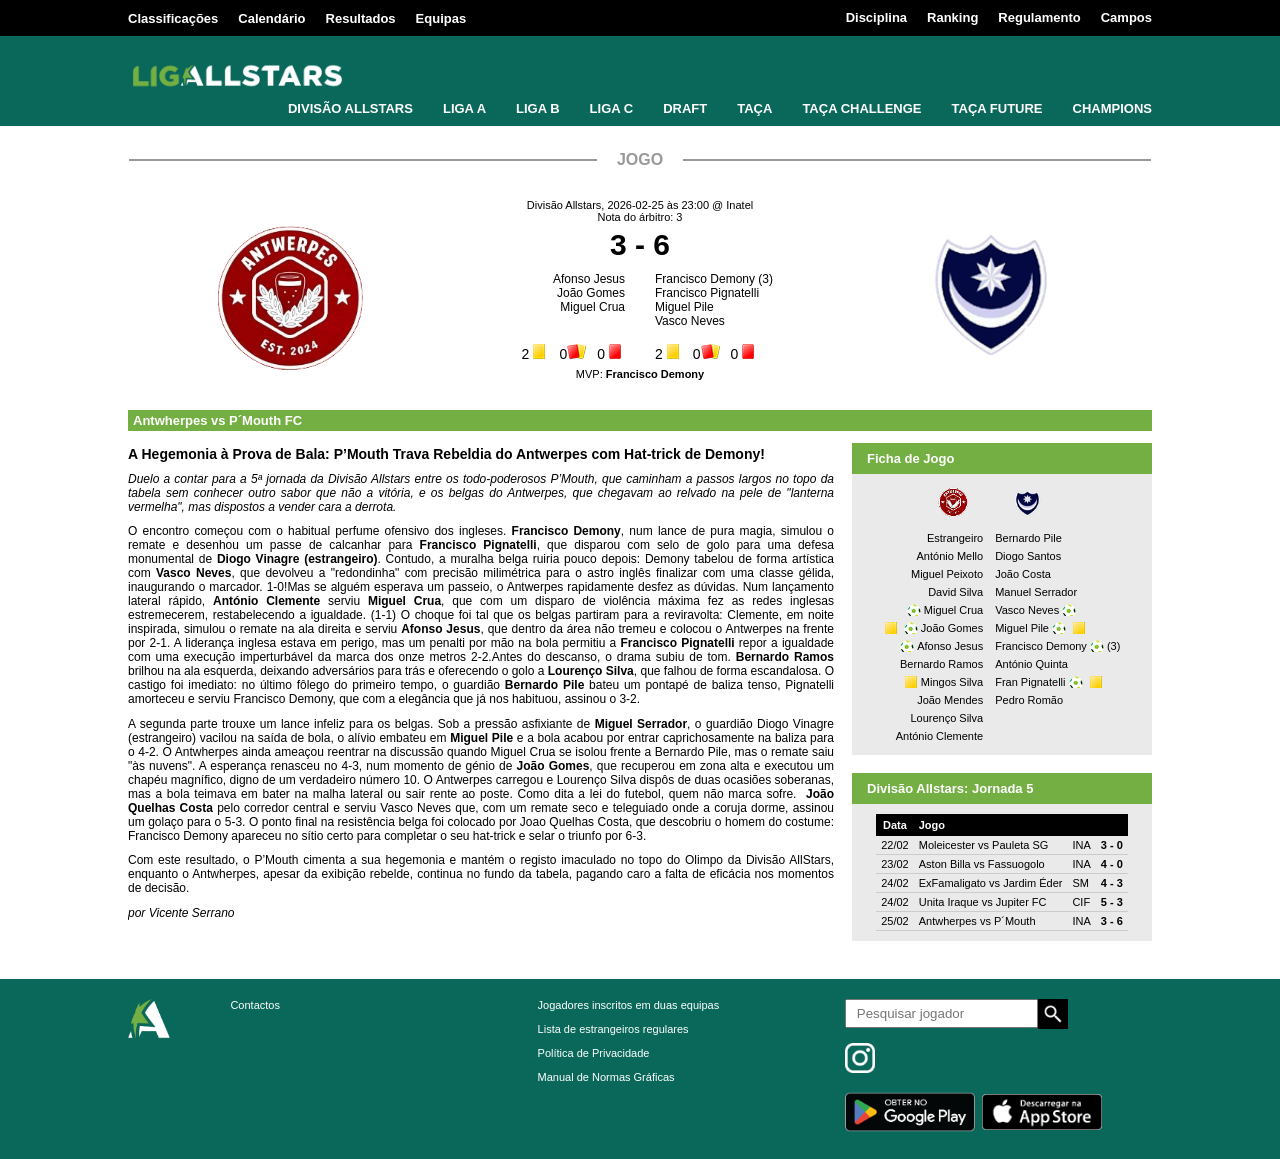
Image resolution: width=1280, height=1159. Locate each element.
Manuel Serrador (1036, 592)
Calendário (271, 18)
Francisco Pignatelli (707, 293)
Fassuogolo (1016, 864)
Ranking (952, 17)
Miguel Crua (592, 307)
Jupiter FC (1021, 902)
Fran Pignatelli (1030, 682)
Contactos (255, 1005)
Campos (1126, 17)
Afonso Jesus (589, 279)
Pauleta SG (1020, 845)
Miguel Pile (684, 307)
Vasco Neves (690, 321)
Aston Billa (945, 864)
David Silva (955, 592)
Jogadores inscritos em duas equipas (629, 1005)
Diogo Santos (1028, 556)
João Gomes (591, 293)
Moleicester (947, 845)
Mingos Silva (952, 682)
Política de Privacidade (594, 1053)
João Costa (1023, 574)
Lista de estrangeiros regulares (613, 1029)
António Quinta (1031, 664)
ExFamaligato (952, 883)
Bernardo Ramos (941, 664)
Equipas (441, 18)
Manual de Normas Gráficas (606, 1077)
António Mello (950, 556)
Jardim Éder (1032, 883)
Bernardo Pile (1028, 538)
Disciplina (876, 17)
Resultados (361, 18)
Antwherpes (170, 420)
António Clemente (939, 736)
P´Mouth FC (265, 420)
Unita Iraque (949, 902)
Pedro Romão (1029, 700)
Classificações (173, 18)
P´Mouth (1015, 921)
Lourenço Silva (946, 718)
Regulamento (1039, 17)
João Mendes (950, 700)
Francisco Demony (705, 279)
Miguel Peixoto (947, 574)
